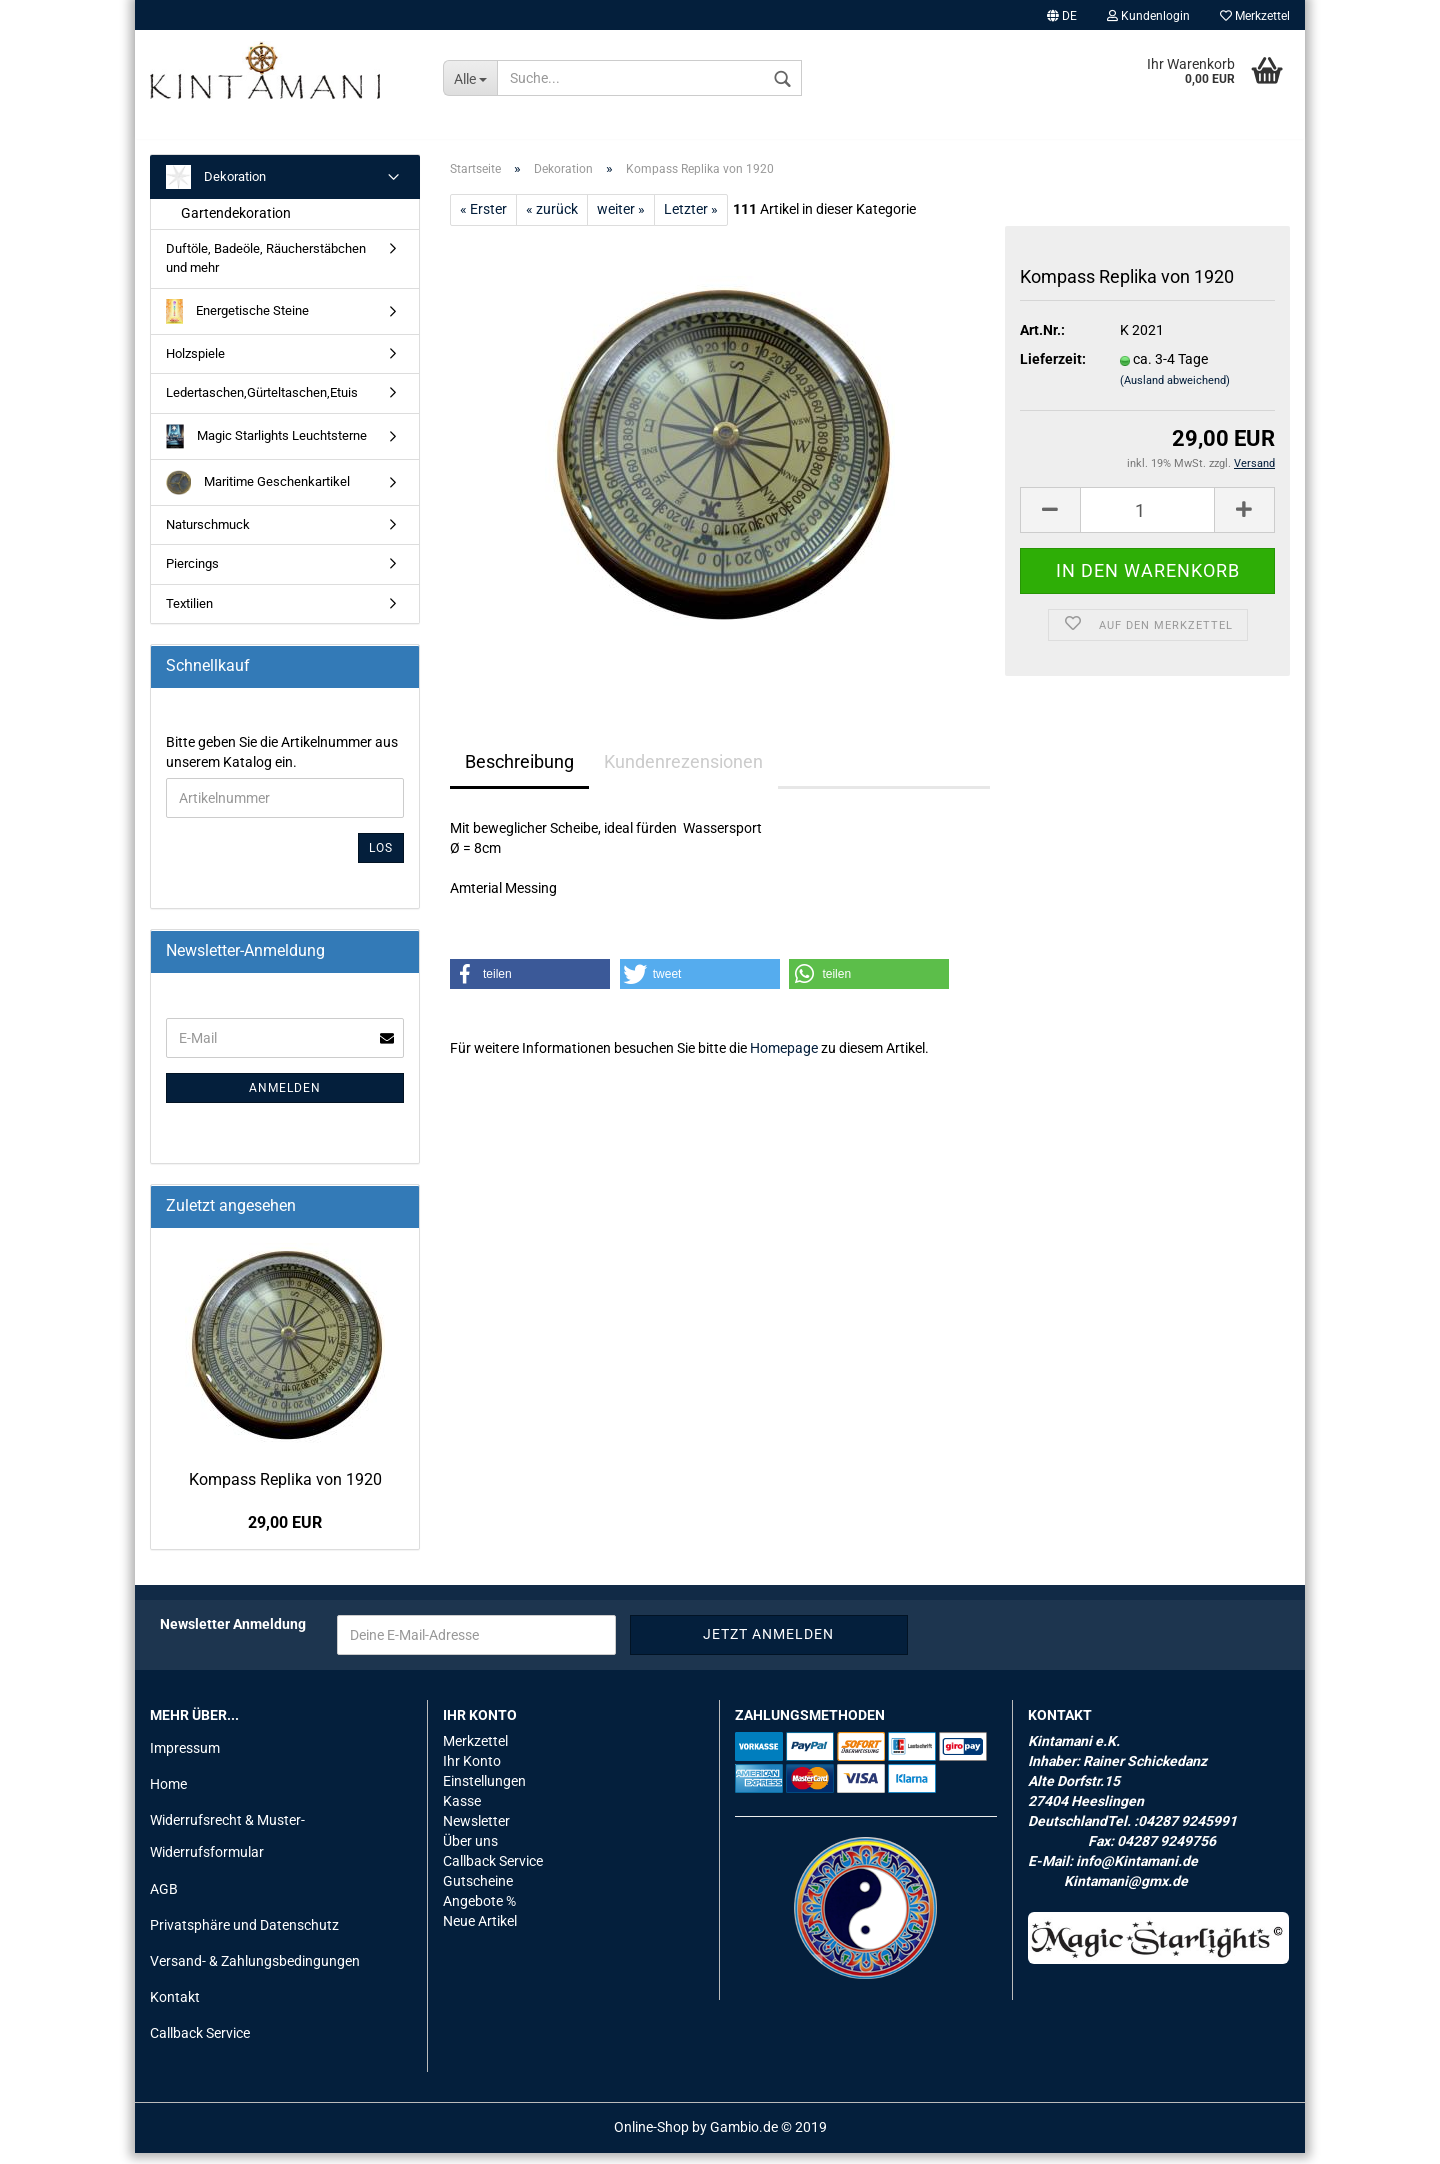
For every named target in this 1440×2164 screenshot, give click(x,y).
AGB (164, 1900)
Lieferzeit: (1053, 371)
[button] (530, 985)
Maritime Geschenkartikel (258, 493)
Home (168, 1795)
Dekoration (216, 188)
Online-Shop (651, 2138)
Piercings (192, 574)
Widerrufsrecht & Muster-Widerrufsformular (227, 1848)
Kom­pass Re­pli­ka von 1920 (285, 1490)
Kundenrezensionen (683, 772)
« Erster (483, 220)
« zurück (552, 220)
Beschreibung (519, 772)
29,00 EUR (285, 1533)
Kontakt (175, 2008)
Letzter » (691, 220)
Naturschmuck (208, 535)
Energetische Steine (237, 322)
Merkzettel (1255, 16)
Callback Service (200, 2045)
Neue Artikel (480, 1932)
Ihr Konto (472, 1772)
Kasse (462, 1812)
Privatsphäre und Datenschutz (244, 1936)
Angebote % (479, 1912)
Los (381, 859)
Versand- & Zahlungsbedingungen (255, 1972)
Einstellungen (484, 1792)
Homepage (784, 1059)
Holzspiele (195, 364)
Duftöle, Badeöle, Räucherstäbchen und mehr (266, 270)
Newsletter (476, 1832)
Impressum (185, 1759)
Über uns (470, 1852)
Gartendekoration (236, 225)
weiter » (621, 220)
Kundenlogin (1148, 16)
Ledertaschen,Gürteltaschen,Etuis (262, 403)
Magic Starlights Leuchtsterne (266, 447)
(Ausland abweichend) (1175, 392)
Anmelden (285, 1099)
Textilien (189, 614)
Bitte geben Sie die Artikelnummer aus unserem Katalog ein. (282, 763)
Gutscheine (478, 1892)
